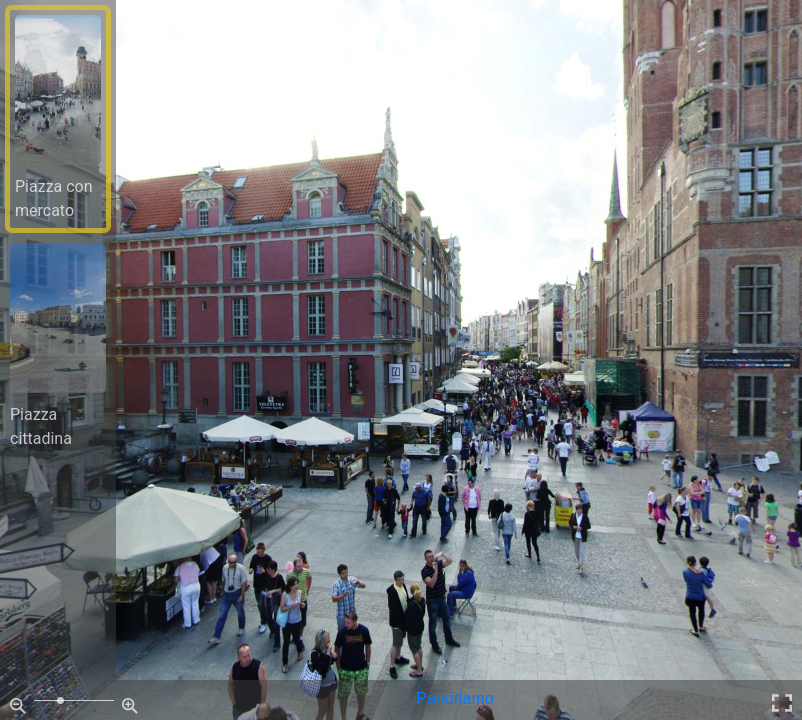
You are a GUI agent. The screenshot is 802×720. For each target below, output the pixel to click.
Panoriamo (454, 698)
